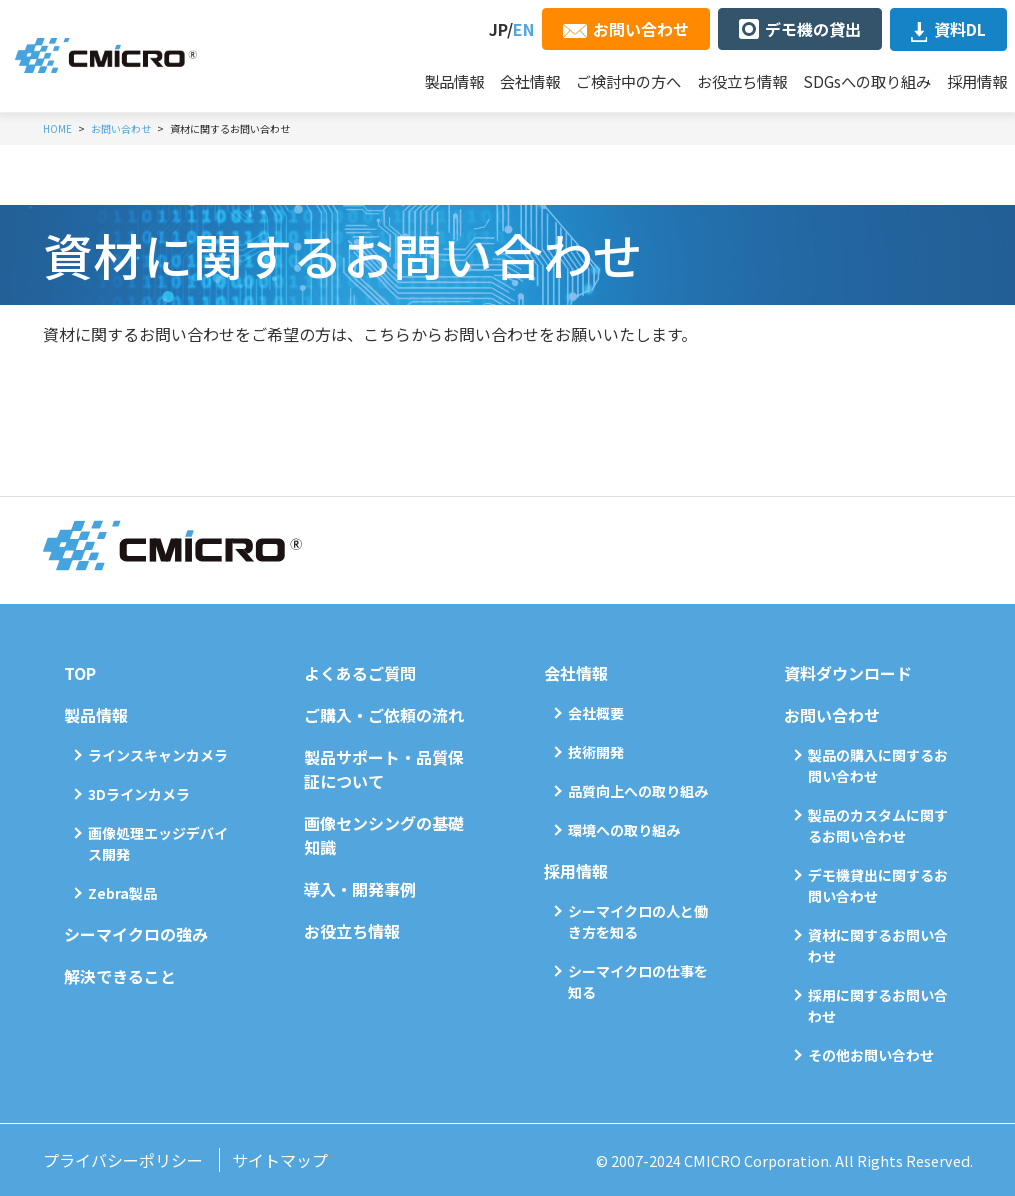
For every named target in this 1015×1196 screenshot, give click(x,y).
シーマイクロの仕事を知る (638, 981)
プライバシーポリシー (123, 1160)
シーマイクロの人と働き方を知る (638, 921)
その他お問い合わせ (871, 1055)
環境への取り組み (624, 830)
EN (523, 29)
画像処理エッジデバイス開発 (158, 843)
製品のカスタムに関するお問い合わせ (878, 825)
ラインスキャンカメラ (158, 755)
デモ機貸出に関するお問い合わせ (878, 885)
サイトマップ (280, 1160)
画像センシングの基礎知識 (384, 835)
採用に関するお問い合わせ (878, 1005)
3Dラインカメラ (139, 794)
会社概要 (596, 713)
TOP (80, 673)
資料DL (960, 29)
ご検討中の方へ (628, 81)
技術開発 (596, 752)
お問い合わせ (641, 29)
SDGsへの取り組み (867, 81)
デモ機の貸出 (813, 29)
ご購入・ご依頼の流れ (384, 715)
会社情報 (530, 81)
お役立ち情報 (742, 81)
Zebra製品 (122, 893)
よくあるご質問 (360, 673)
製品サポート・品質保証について (384, 769)
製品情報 (454, 81)
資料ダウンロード (848, 673)
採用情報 (977, 81)
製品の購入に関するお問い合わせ (878, 765)
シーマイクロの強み (136, 934)
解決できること (120, 976)
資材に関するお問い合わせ (878, 945)
